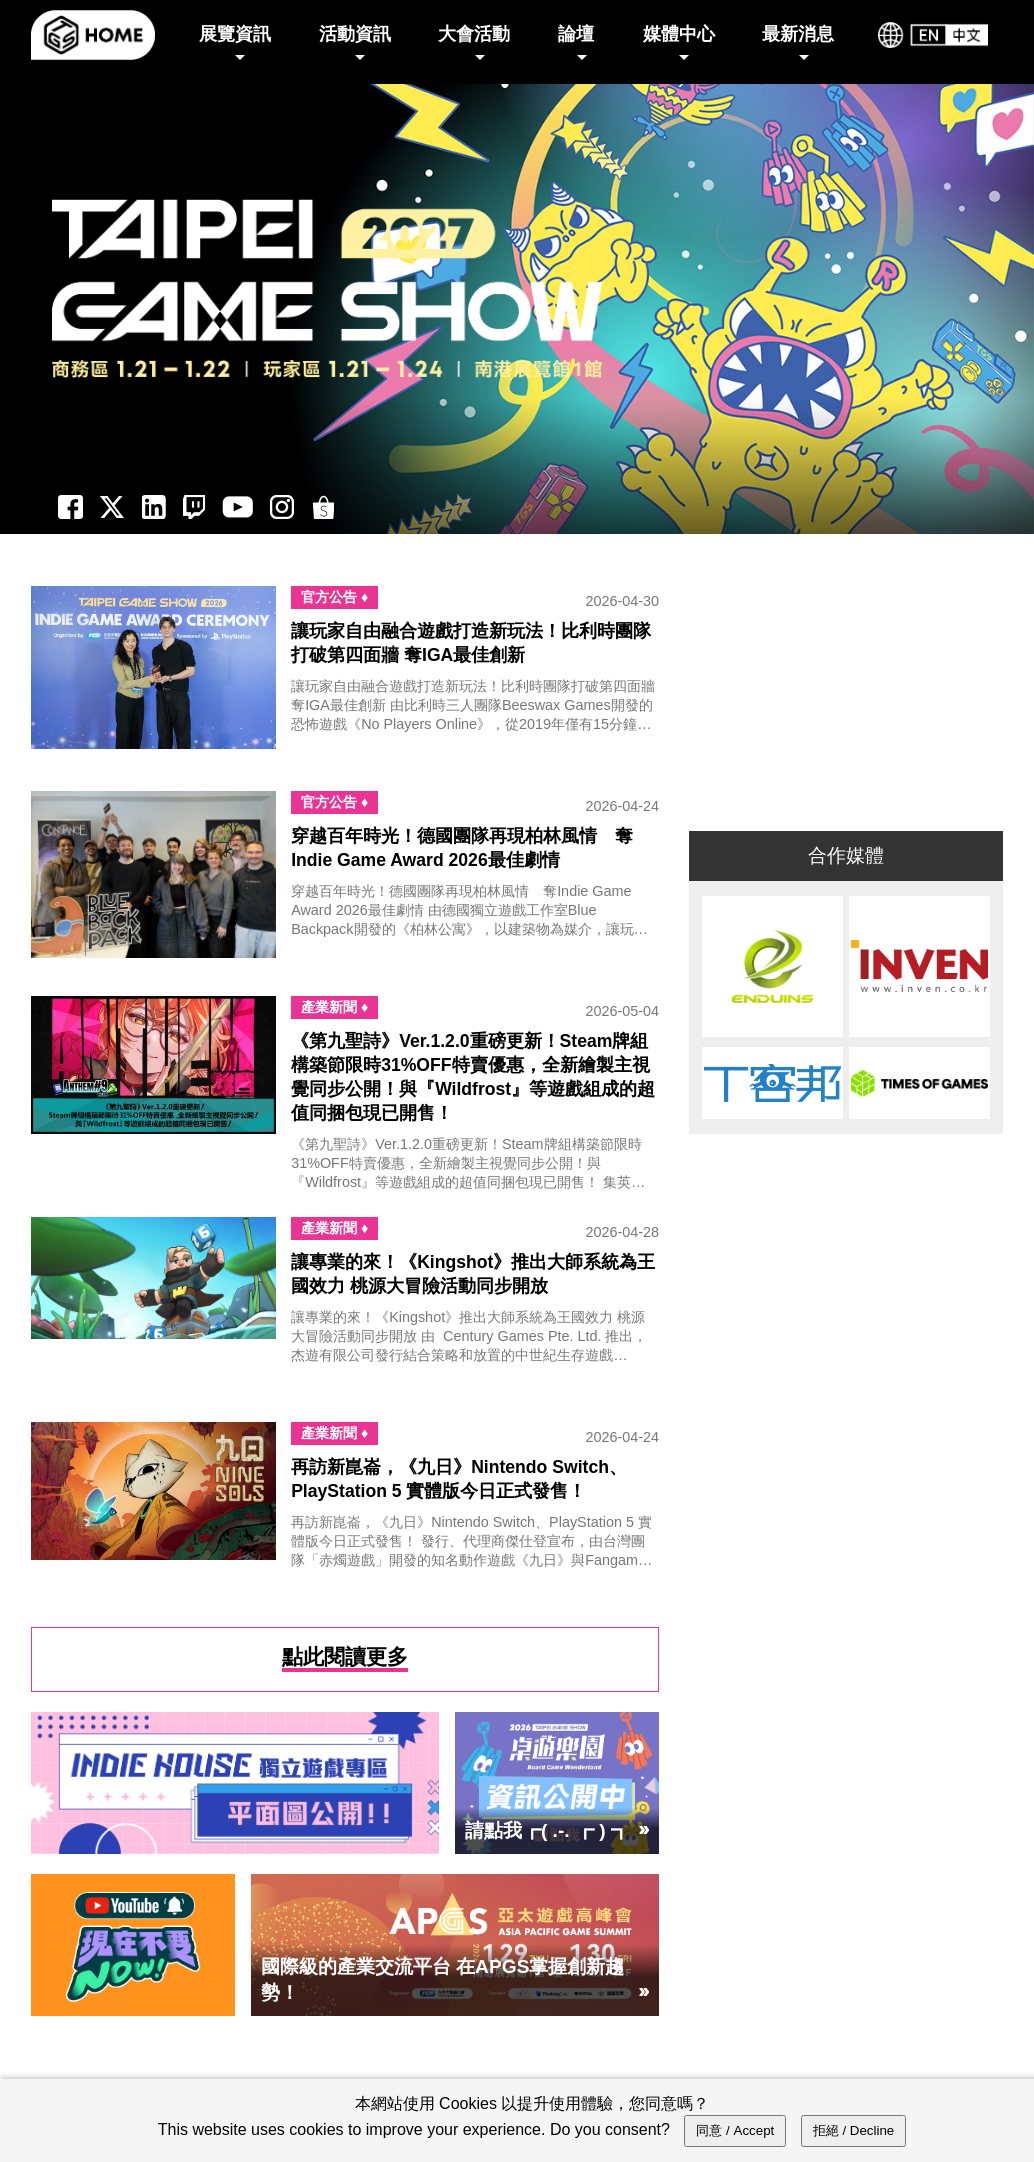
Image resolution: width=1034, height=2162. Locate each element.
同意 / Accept (735, 2130)
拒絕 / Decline (854, 2130)
